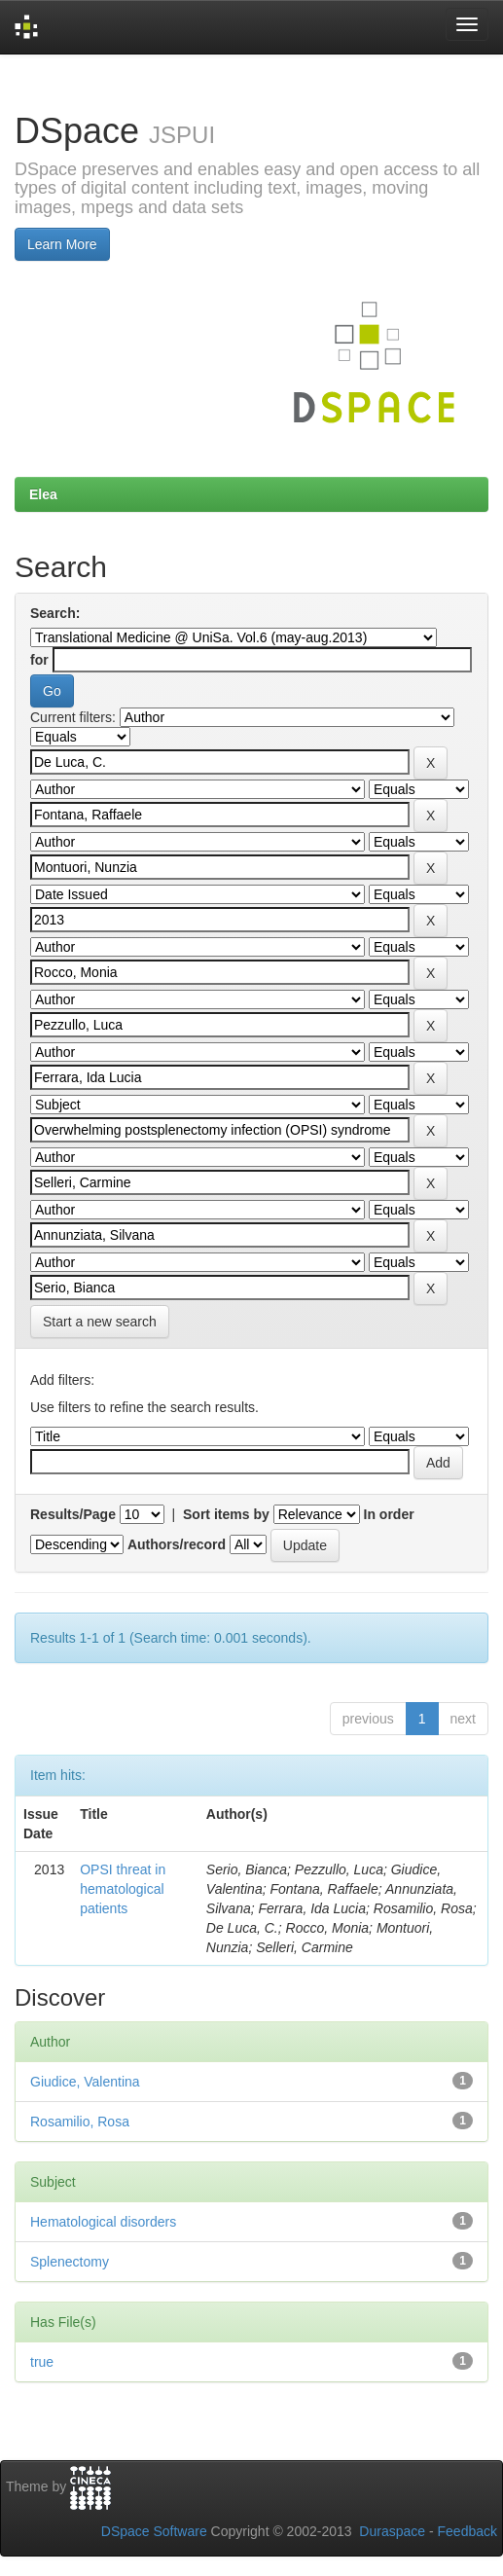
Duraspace (392, 2531)
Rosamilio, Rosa (79, 2121)
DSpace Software (154, 2531)
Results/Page (73, 1514)
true (42, 2362)
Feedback (467, 2531)
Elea (43, 494)
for (39, 660)
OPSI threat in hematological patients (122, 1889)
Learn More (62, 244)
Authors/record (176, 1544)
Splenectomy (69, 2261)
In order (389, 1514)
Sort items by (226, 1514)
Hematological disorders (103, 2222)
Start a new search (100, 1321)
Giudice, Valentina (85, 2081)
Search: (55, 613)
